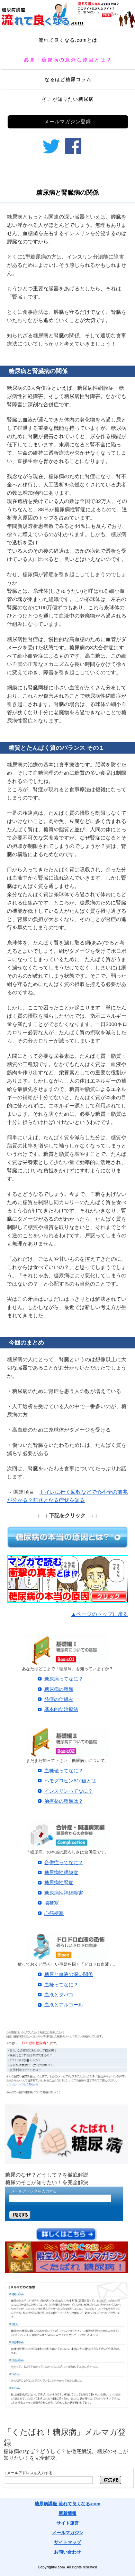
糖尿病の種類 (58, 1689)
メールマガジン (67, 2532)
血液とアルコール (63, 2004)
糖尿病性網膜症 (61, 1872)
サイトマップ (67, 2542)
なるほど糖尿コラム (68, 79)
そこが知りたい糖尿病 (68, 99)
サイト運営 (67, 2523)
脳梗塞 (51, 1903)
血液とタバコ (58, 1994)
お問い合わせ (67, 2552)
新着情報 (67, 2513)
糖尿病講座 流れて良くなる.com (67, 2503)
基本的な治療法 (61, 1709)
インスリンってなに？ (68, 1791)
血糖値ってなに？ (63, 1770)
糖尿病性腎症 (58, 1882)
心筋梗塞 (54, 1913)
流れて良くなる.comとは (67, 40)
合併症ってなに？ (63, 1862)
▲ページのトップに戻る (99, 1614)
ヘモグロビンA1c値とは (70, 1780)
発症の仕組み (58, 1699)
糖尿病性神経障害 (63, 1893)
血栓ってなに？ (61, 1984)
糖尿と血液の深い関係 (68, 1974)
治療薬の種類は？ (63, 1801)
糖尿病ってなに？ (63, 1679)
